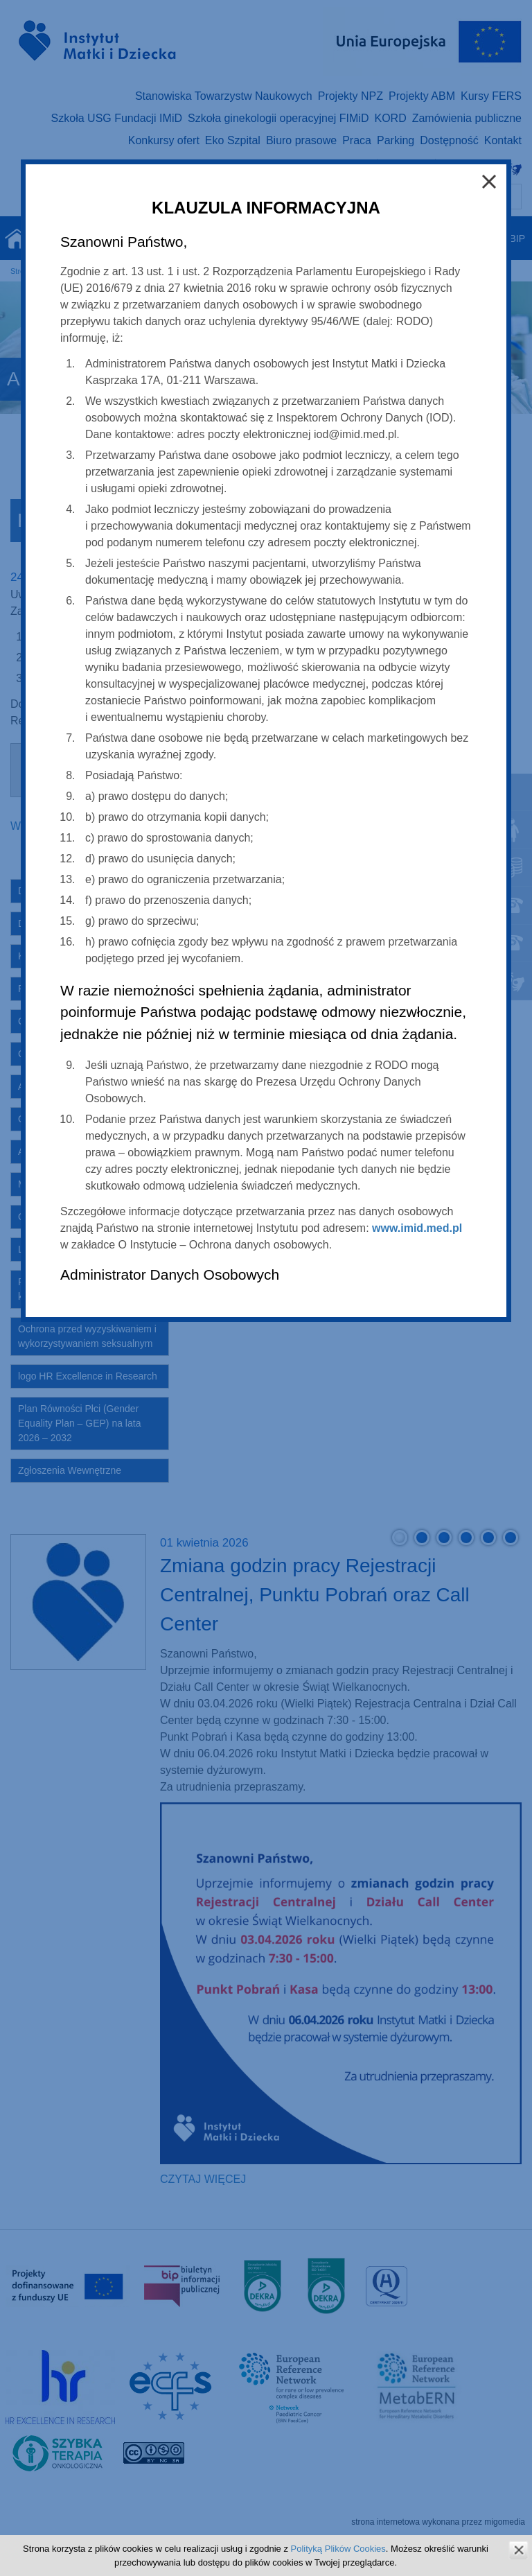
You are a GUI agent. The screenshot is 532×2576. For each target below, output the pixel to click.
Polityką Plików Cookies (338, 2548)
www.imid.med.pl (417, 1228)
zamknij (518, 2550)
